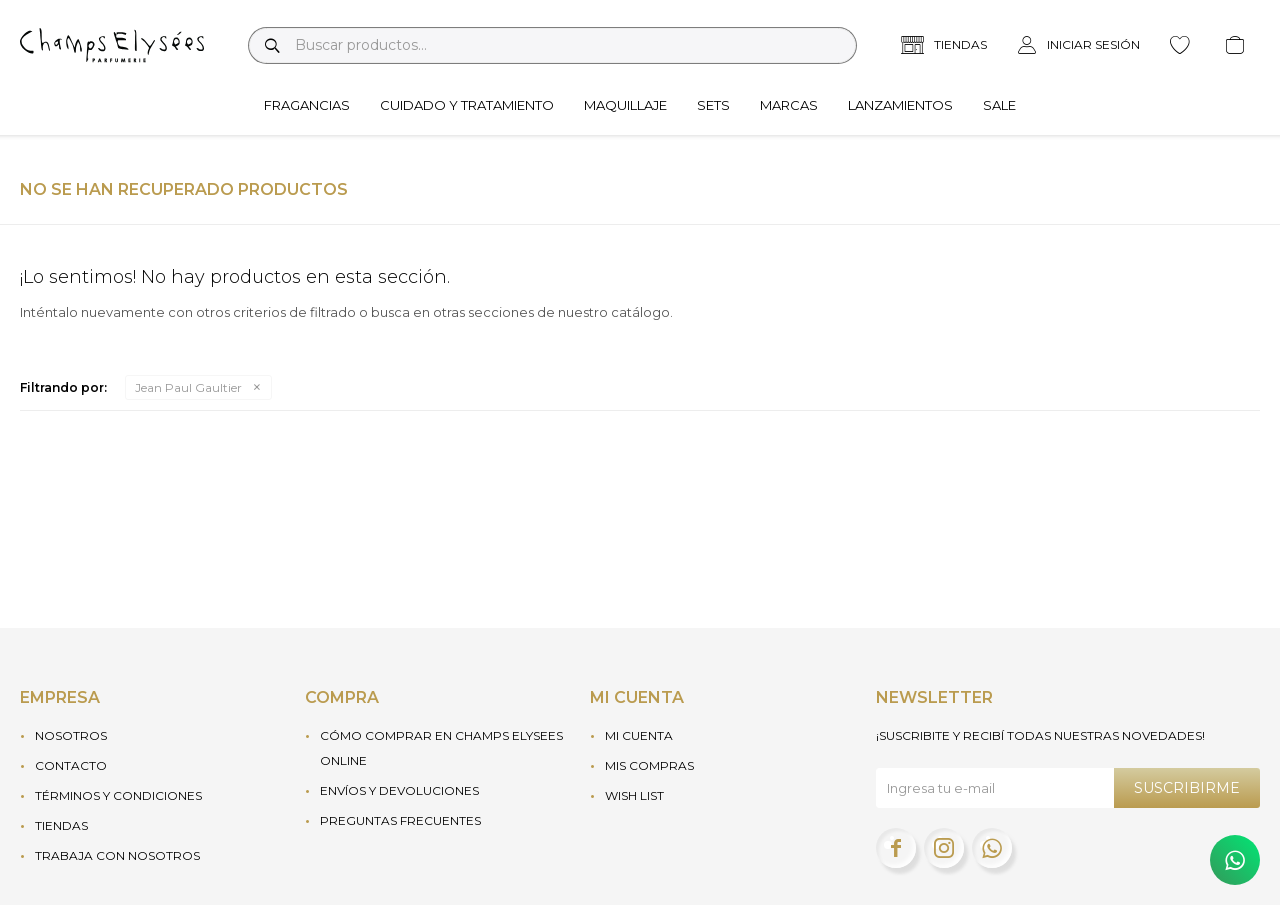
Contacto (71, 765)
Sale (999, 105)
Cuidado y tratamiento (467, 105)
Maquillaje (625, 105)
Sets (713, 105)
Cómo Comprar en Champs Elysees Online (441, 748)
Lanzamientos (900, 105)
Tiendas (61, 825)
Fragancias (307, 105)
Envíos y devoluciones (399, 790)
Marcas (789, 105)
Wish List (634, 795)
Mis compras (649, 765)
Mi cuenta (639, 735)
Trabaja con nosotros (117, 855)
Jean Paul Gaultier (188, 387)
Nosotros (71, 735)
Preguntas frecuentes (400, 820)
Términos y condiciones (118, 795)
